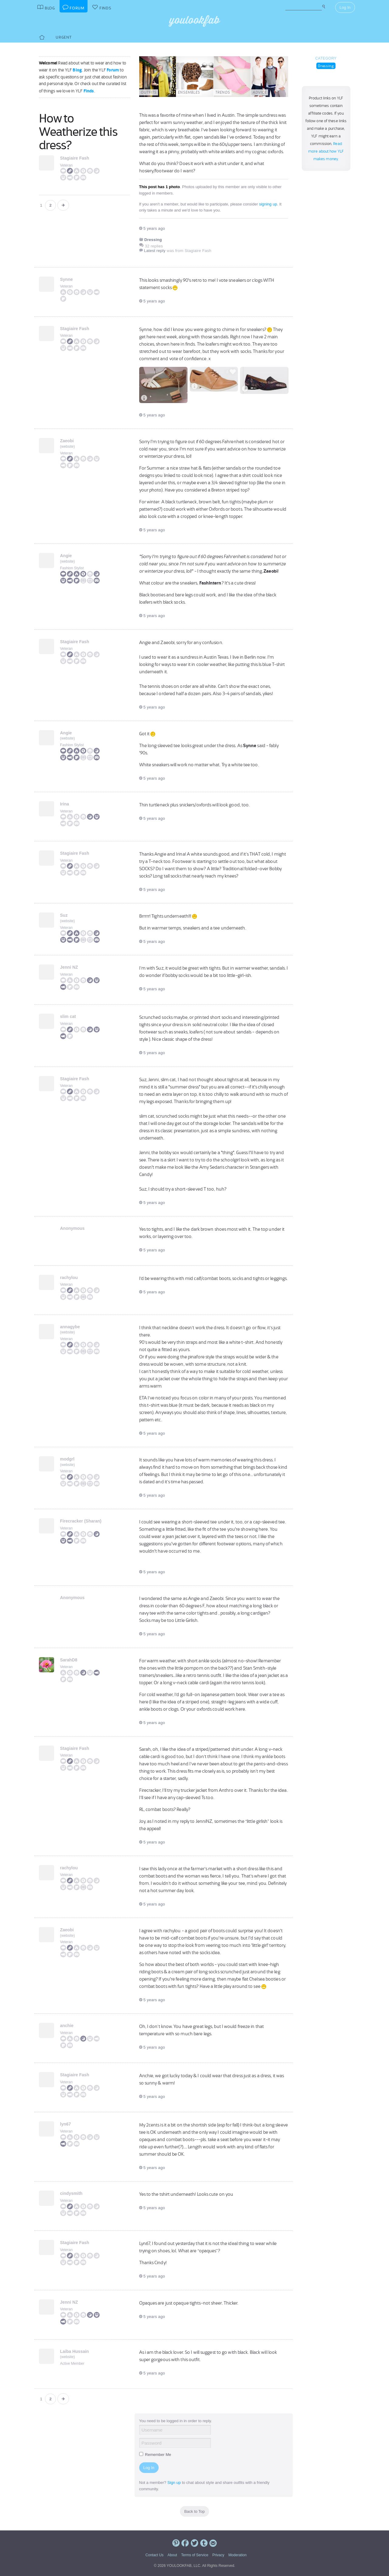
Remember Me (155, 2454)
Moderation (237, 2555)
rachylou (69, 1277)
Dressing (326, 66)
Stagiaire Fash (74, 158)
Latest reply (155, 250)
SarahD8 (68, 1659)
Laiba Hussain (74, 2351)
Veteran (66, 165)
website (67, 446)
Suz (64, 915)
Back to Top (194, 2511)
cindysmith (71, 2193)
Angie (66, 555)
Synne (66, 279)
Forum (113, 70)
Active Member (72, 2363)
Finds (89, 91)
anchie (67, 2025)
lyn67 (65, 2124)
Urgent (63, 37)
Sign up (174, 2482)
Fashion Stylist (72, 568)
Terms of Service (194, 2555)
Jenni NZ (69, 967)
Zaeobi (67, 440)
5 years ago (152, 228)
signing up (268, 204)
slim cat (68, 1016)
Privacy (218, 2555)
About (172, 2555)
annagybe (70, 1326)
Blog (77, 70)
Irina (64, 804)
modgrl (67, 1459)
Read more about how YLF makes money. (326, 151)
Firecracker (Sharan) (81, 1521)
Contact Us (155, 2555)
